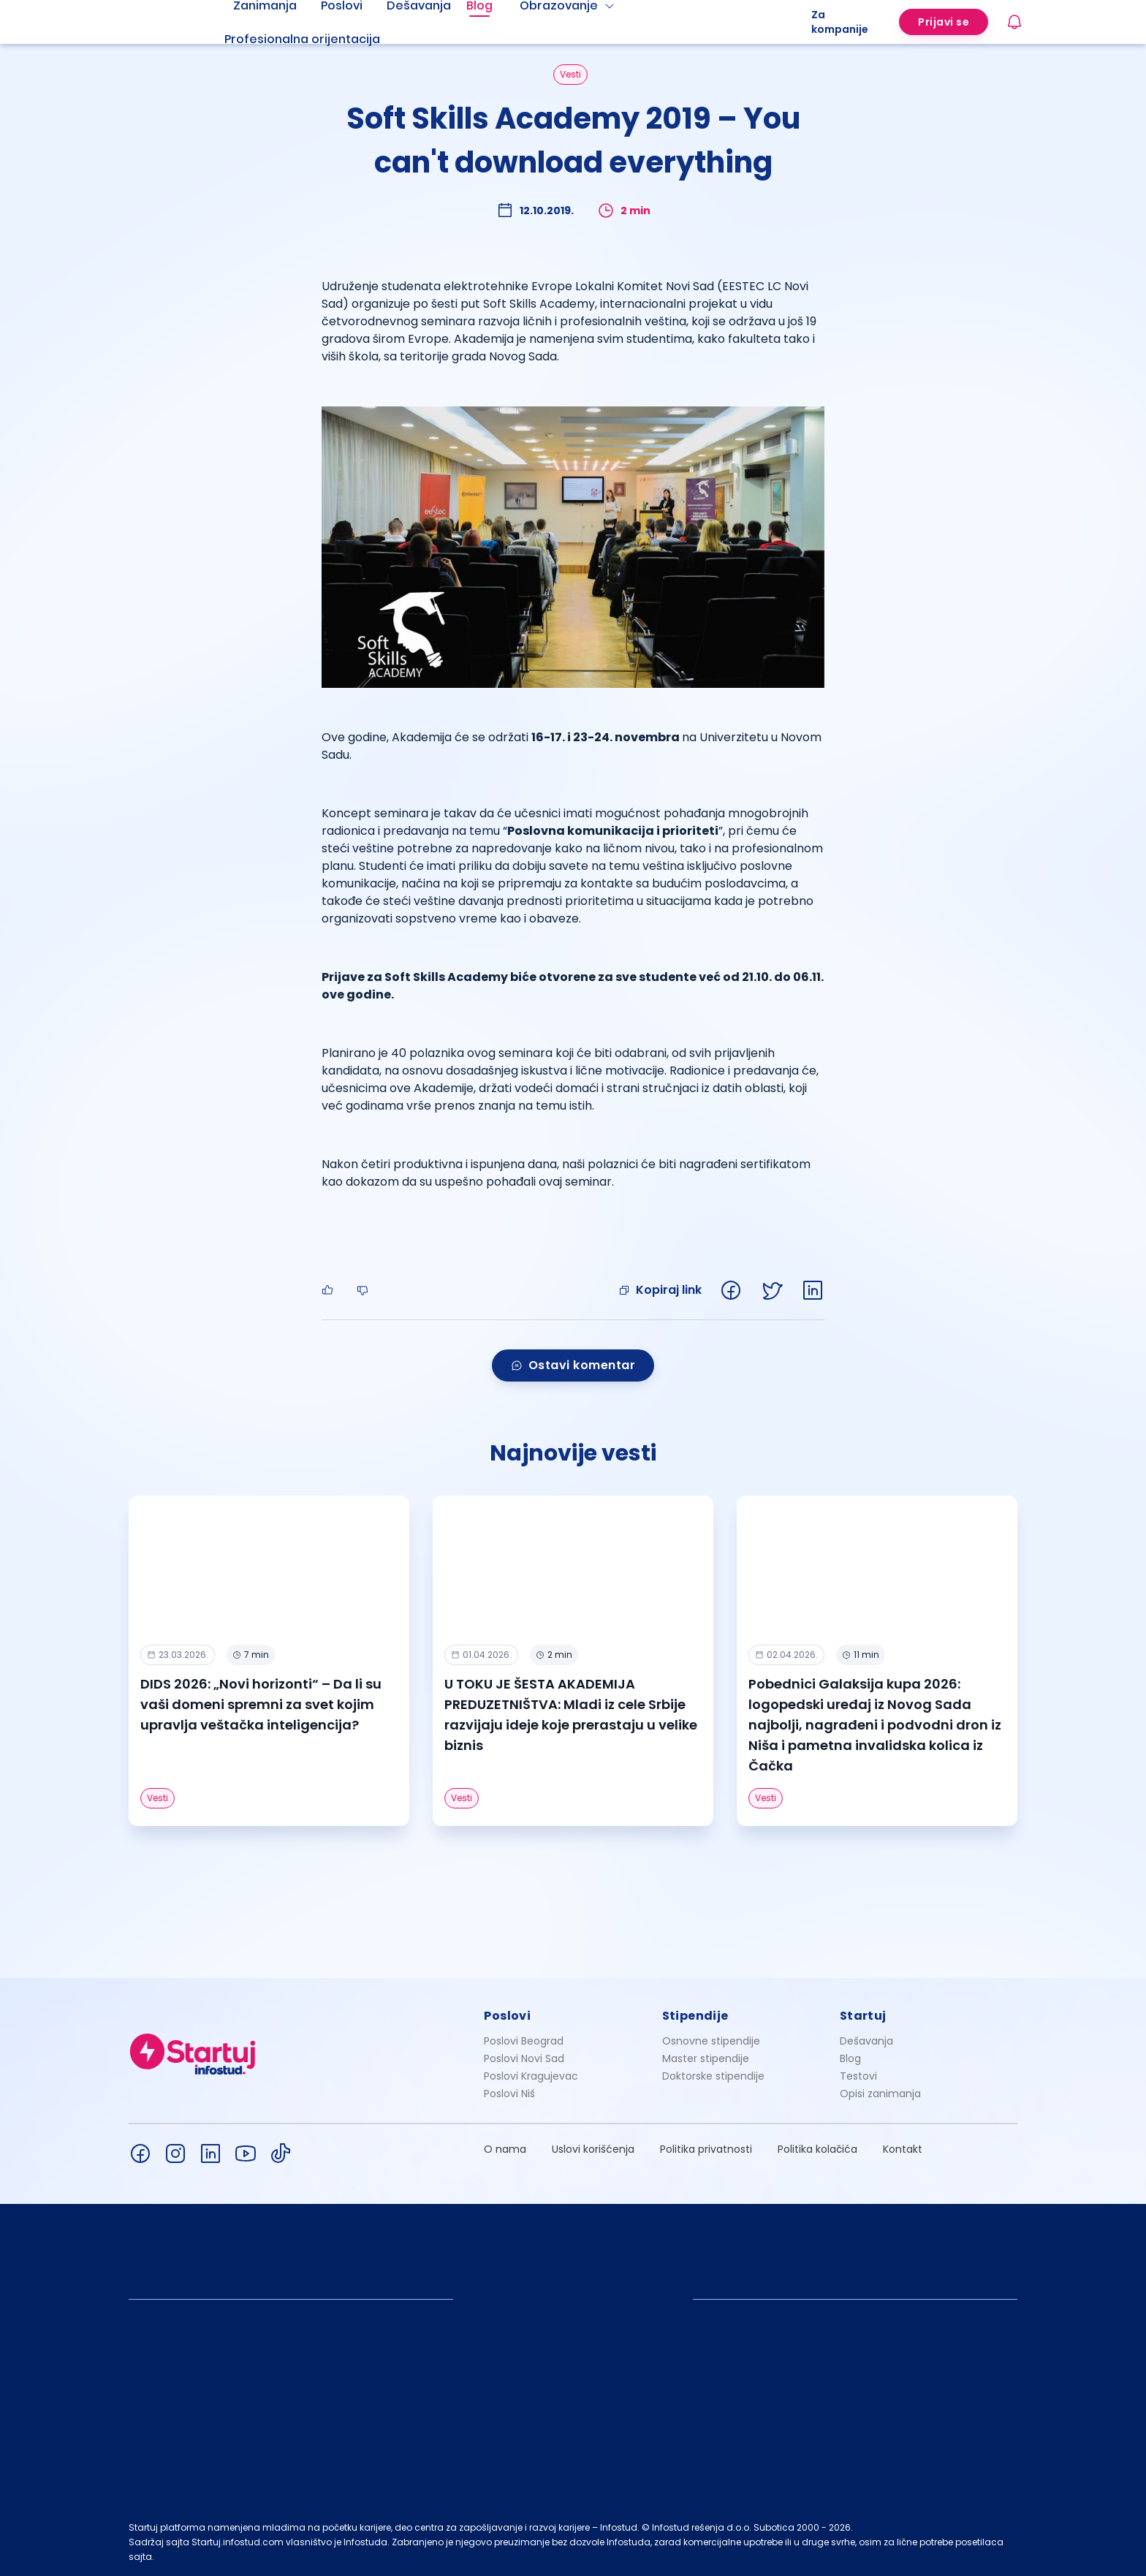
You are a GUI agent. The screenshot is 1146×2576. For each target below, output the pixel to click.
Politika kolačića (817, 2149)
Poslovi (507, 2015)
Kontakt (902, 2149)
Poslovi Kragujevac (531, 2076)
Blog (850, 2058)
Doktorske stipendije (713, 2076)
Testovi (858, 2076)
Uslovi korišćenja (593, 2149)
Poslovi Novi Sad (524, 2058)
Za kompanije (839, 22)
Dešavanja (866, 2041)
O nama (505, 2149)
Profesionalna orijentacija (302, 39)
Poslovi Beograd (523, 2041)
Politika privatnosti (706, 2149)
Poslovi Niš (509, 2093)
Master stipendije (705, 2058)
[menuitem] (320, 39)
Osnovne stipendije (711, 2041)
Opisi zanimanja (880, 2093)
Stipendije (695, 2015)
